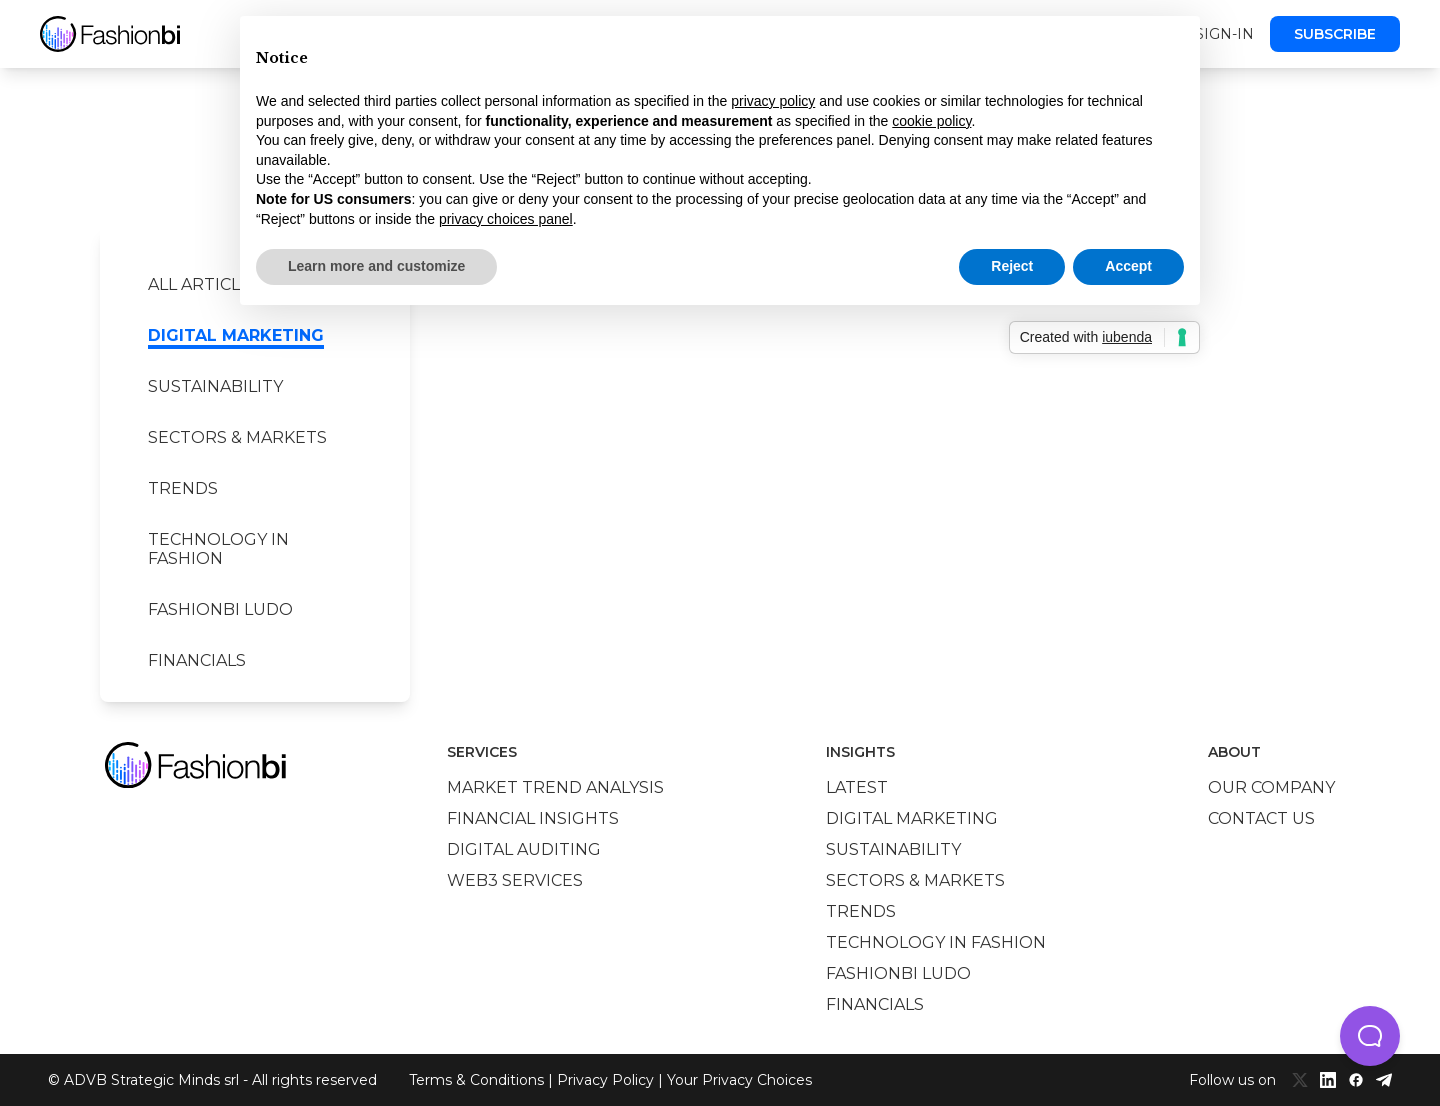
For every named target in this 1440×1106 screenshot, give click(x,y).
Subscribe (1335, 34)
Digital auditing (524, 849)
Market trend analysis (555, 787)
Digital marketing (236, 335)
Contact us (1261, 818)
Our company (1271, 787)
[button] (1370, 1036)
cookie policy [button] (931, 121)
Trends (183, 488)
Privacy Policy (605, 1080)
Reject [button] (1012, 266)
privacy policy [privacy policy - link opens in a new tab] (773, 101)
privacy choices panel (506, 219)
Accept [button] (1128, 266)
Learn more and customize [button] (376, 266)
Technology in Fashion (218, 549)
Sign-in (1224, 34)
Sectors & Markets (237, 437)
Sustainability (215, 386)
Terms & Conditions (476, 1080)
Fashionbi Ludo (220, 609)
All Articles (204, 284)
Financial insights (533, 818)
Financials (197, 660)
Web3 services (515, 880)
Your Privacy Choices (739, 1080)
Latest (857, 787)
